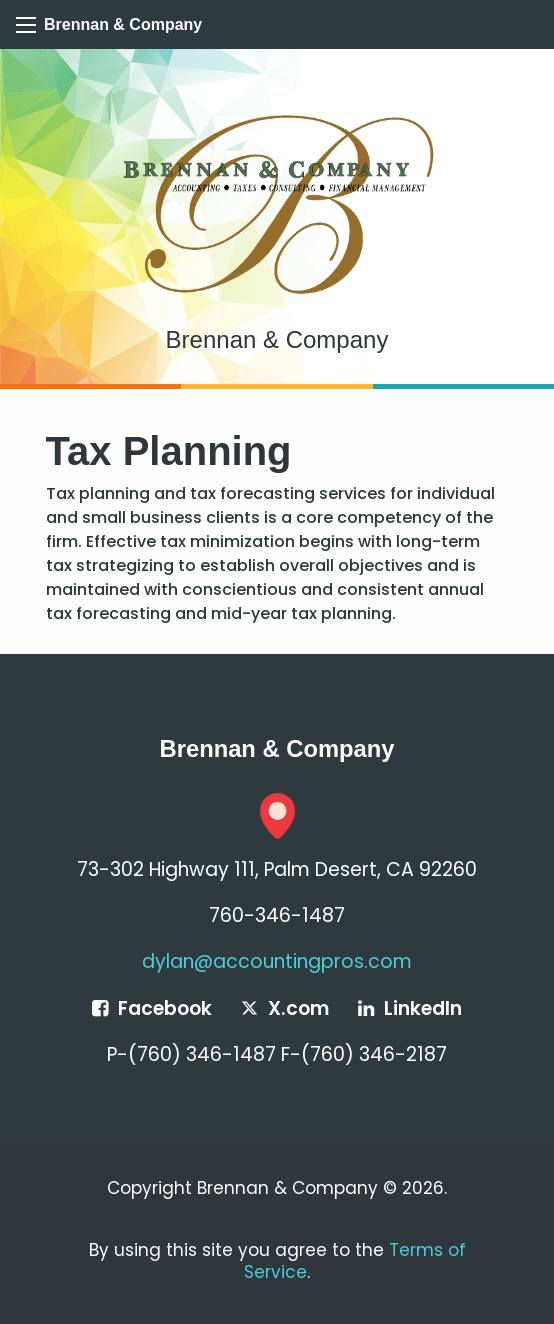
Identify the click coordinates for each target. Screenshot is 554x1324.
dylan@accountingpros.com (277, 961)
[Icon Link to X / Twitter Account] (284, 1008)
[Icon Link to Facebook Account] (152, 1008)
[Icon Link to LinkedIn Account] (410, 1008)
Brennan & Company (123, 24)
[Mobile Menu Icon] (26, 25)
